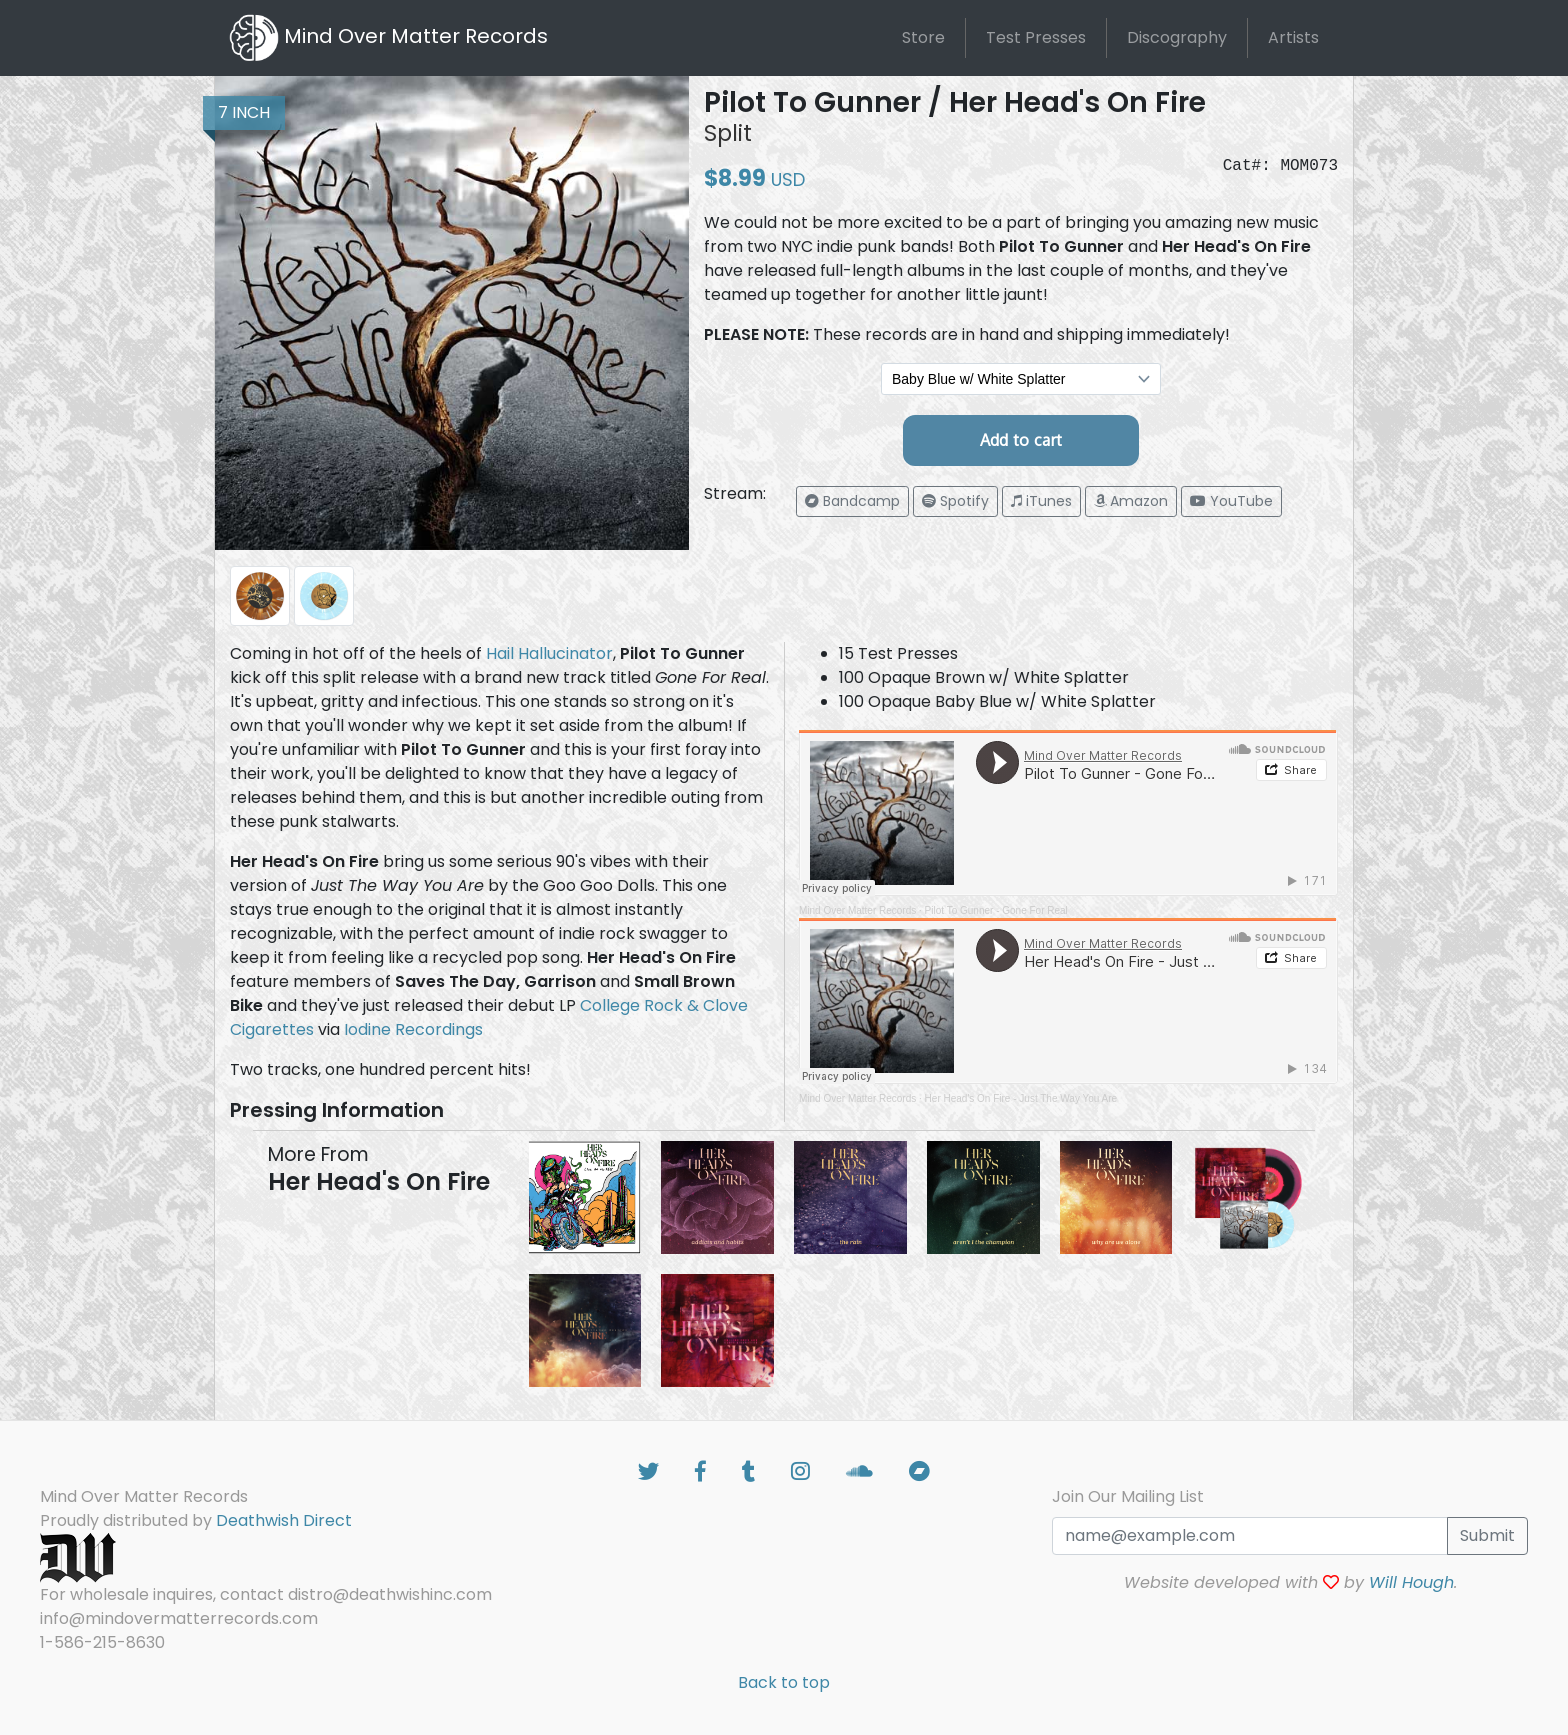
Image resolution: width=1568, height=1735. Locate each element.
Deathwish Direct (284, 1520)
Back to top (784, 1682)
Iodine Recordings (413, 1029)
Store (923, 37)
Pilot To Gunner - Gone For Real (996, 910)
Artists (1293, 37)
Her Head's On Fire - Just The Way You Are (1021, 1098)
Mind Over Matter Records (857, 910)
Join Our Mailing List (1128, 1496)
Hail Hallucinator (549, 653)
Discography (1177, 37)
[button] (852, 501)
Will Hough (1411, 1582)
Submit (1487, 1535)
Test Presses (1036, 37)
